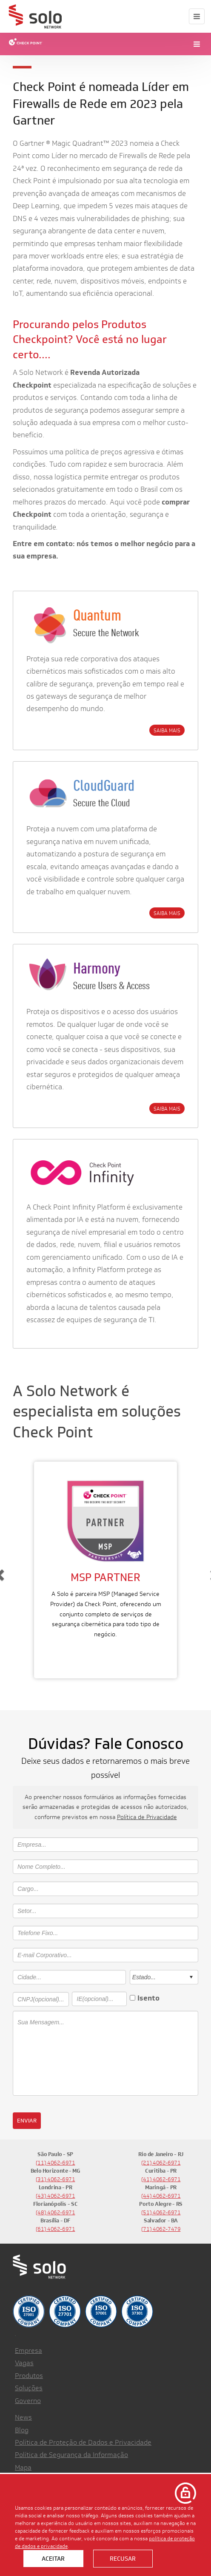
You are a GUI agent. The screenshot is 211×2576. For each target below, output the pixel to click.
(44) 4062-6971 (161, 2195)
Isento (148, 1998)
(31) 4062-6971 (55, 2179)
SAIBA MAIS (167, 730)
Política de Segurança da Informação (71, 2455)
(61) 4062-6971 (55, 2229)
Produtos (29, 2376)
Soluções (29, 2388)
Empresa (28, 2350)
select (191, 1977)
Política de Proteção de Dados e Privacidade (83, 2442)
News (23, 2417)
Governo (28, 2401)
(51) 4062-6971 (161, 2212)
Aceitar (53, 2558)
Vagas (24, 2363)
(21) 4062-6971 (161, 2162)
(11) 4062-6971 (55, 2162)
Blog (22, 2430)
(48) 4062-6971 (55, 2212)
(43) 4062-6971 (55, 2195)
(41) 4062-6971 (161, 2179)
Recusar (123, 2558)
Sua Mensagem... (105, 2053)
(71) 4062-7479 (161, 2229)
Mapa (23, 2467)
